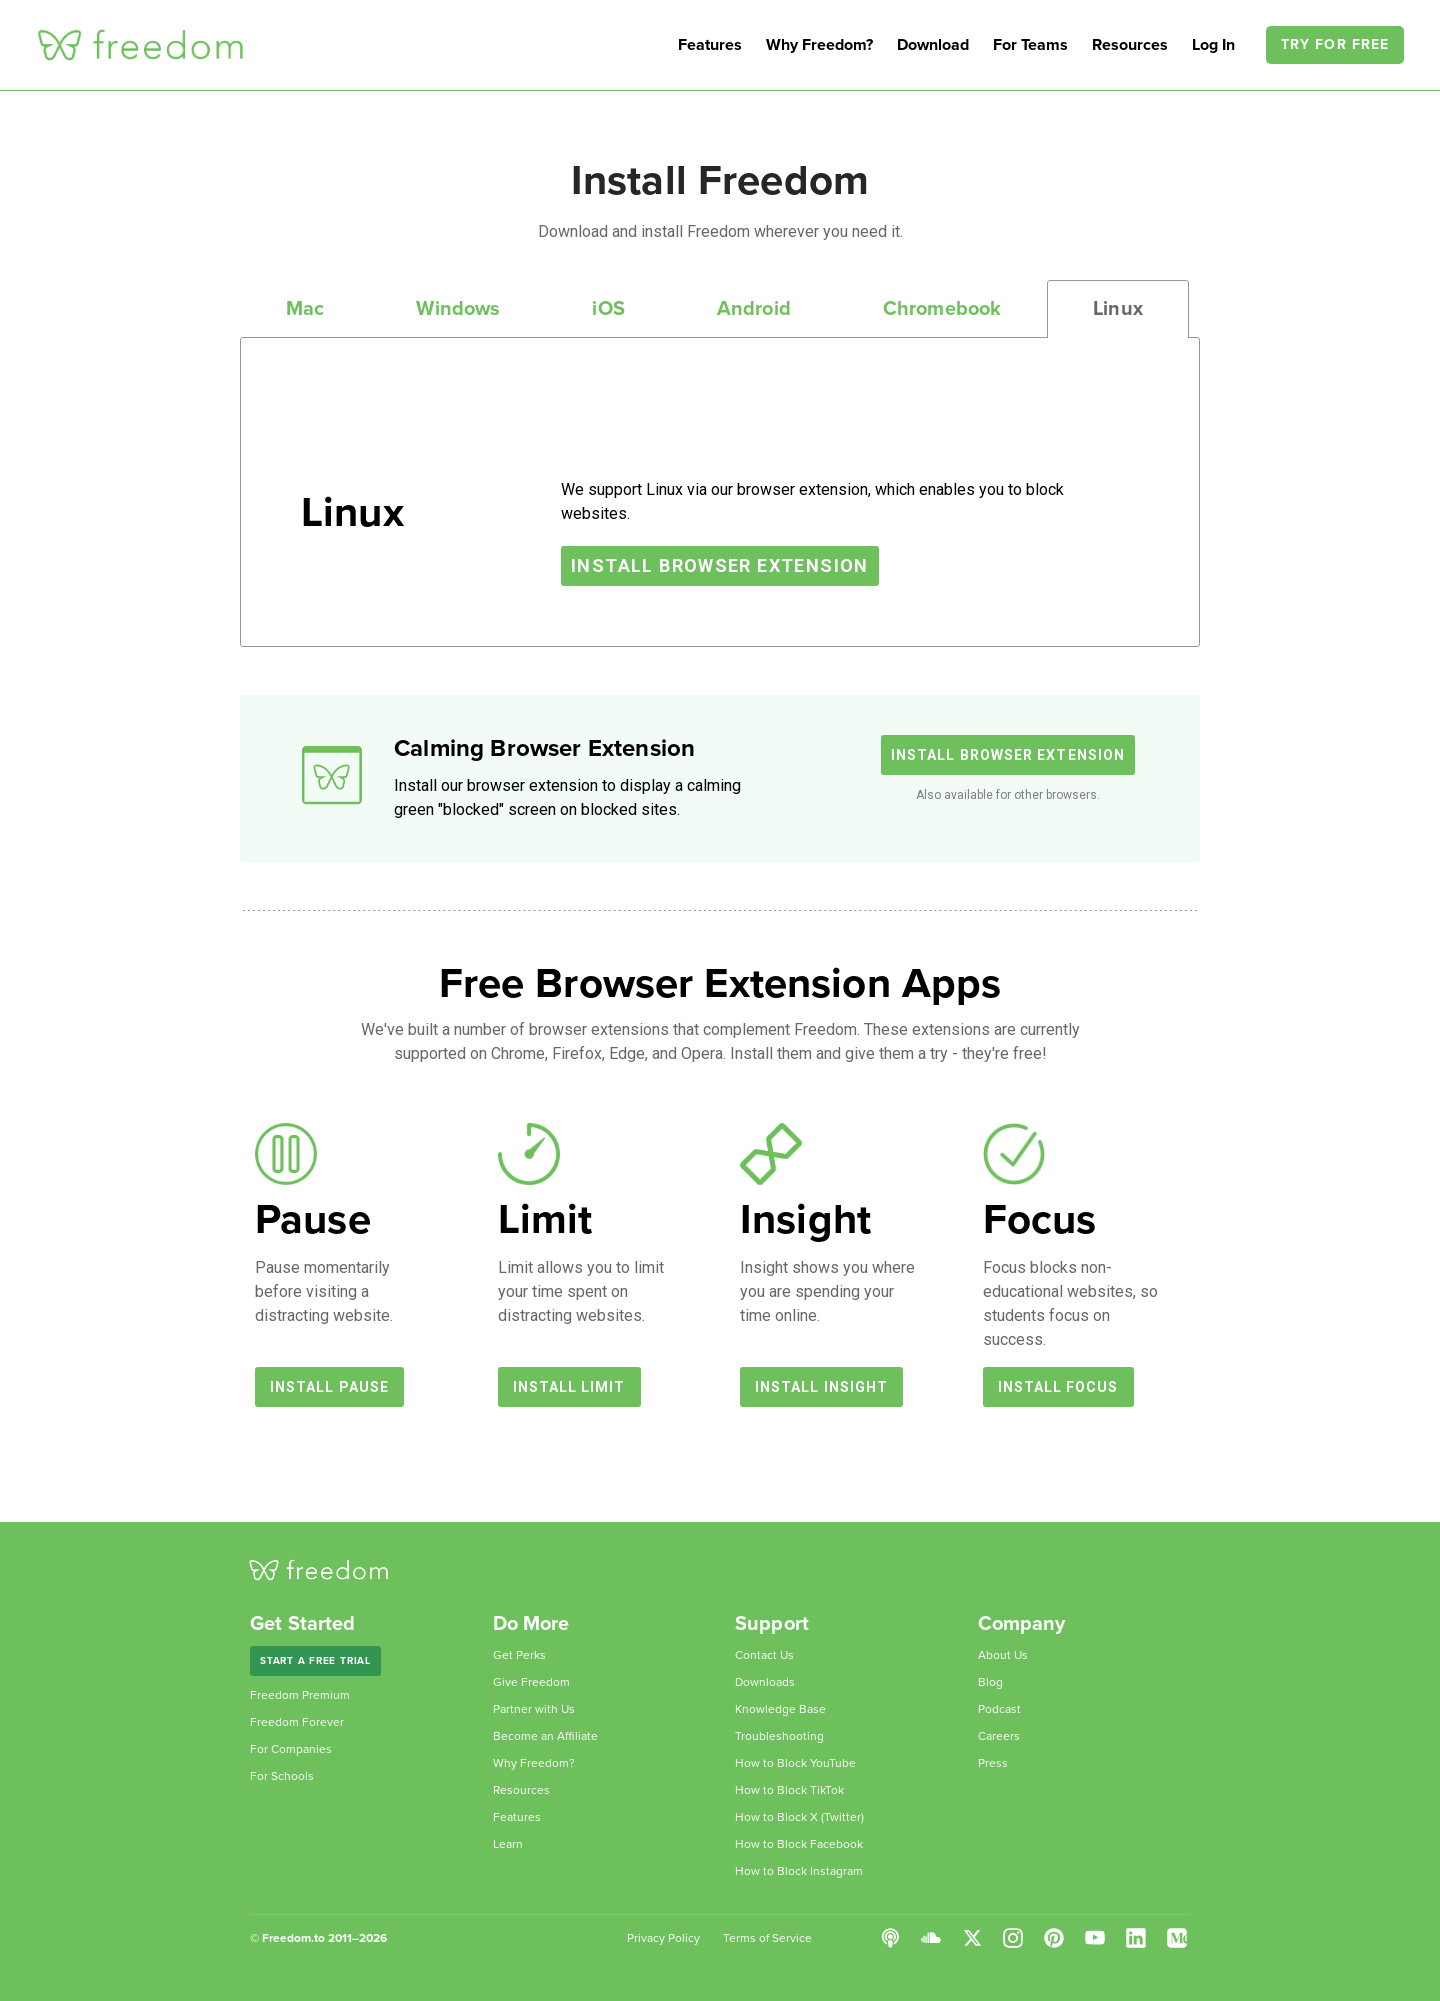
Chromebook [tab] (942, 309)
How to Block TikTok (789, 1790)
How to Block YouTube (795, 1763)
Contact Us (764, 1655)
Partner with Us (534, 1709)
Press (993, 1763)
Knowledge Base (780, 1709)
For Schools (282, 1776)
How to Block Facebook (799, 1844)
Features (710, 45)
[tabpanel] (720, 492)
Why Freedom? (819, 45)
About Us (1003, 1655)
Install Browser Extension (720, 565)
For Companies (291, 1749)
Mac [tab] (305, 309)
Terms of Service (767, 1938)
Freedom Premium (300, 1695)
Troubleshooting (779, 1736)
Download (933, 45)
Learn (508, 1844)
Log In (1215, 45)
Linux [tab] (1118, 309)
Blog (990, 1682)
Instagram (1013, 1938)
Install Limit (569, 1387)
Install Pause (329, 1387)
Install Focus (1058, 1387)
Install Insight (821, 1387)
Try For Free (1335, 44)
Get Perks (519, 1655)
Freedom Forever (297, 1722)
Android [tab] (754, 309)
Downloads (765, 1682)
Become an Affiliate (545, 1736)
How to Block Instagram (799, 1871)
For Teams (1030, 45)
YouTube (1095, 1938)
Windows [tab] (458, 309)
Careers (999, 1736)
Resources (1130, 45)
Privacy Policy (663, 1938)
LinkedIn (1136, 1938)
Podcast (999, 1709)
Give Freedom (531, 1682)
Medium (1177, 1938)
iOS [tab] (608, 309)
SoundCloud (931, 1938)
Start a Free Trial (315, 1661)
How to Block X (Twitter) (799, 1817)
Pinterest (1054, 1938)
